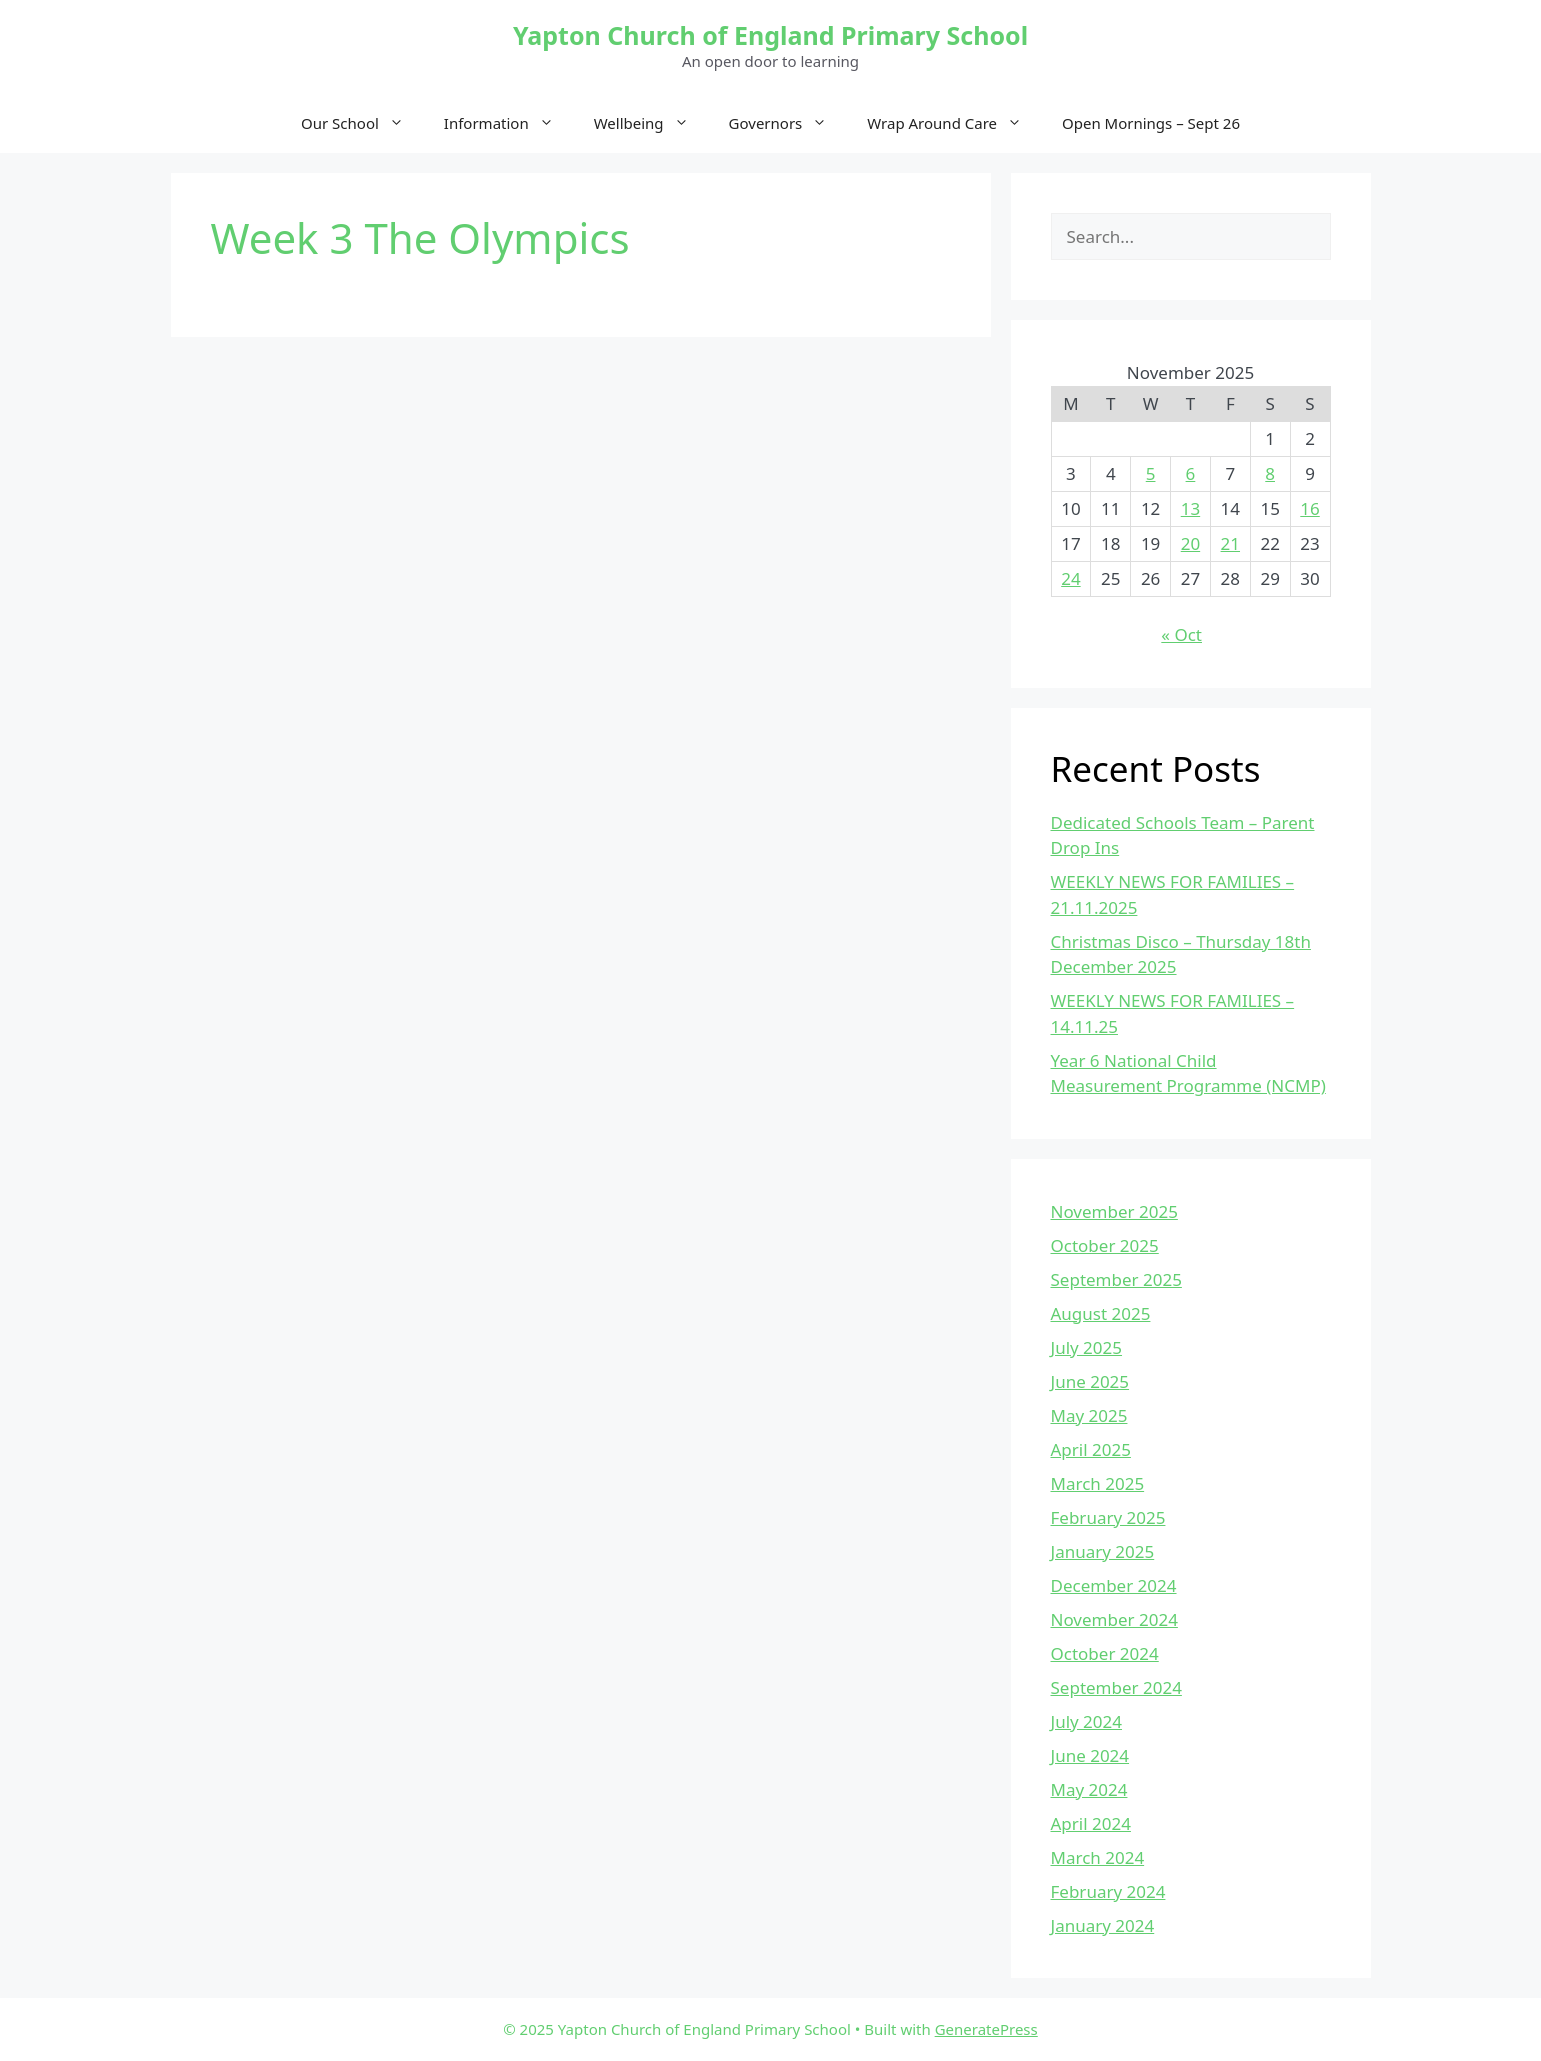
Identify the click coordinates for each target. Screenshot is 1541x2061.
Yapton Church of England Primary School (770, 35)
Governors (788, 123)
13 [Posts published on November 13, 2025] (1190, 508)
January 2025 (1103, 1551)
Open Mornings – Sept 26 (1151, 123)
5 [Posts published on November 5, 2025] (1151, 473)
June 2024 (1090, 1755)
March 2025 (1098, 1483)
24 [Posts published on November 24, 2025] (1070, 578)
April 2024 (1091, 1823)
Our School (362, 123)
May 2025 (1089, 1415)
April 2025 (1091, 1449)
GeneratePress (986, 2029)
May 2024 (1089, 1789)
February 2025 (1108, 1517)
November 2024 (1114, 1619)
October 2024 (1105, 1653)
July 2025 (1087, 1347)
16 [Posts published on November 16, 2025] (1309, 508)
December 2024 (1114, 1585)
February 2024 (1108, 1891)
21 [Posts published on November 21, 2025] (1230, 543)
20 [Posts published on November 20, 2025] (1190, 543)
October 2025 (1105, 1245)
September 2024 (1116, 1687)
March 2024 (1098, 1857)
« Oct (1181, 634)
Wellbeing (651, 123)
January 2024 (1103, 1925)
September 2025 (1116, 1279)
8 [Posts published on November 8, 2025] (1270, 473)
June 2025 (1090, 1381)
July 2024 (1087, 1721)
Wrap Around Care (954, 123)
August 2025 (1101, 1313)
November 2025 (1114, 1211)
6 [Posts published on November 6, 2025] (1191, 473)
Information (509, 123)
